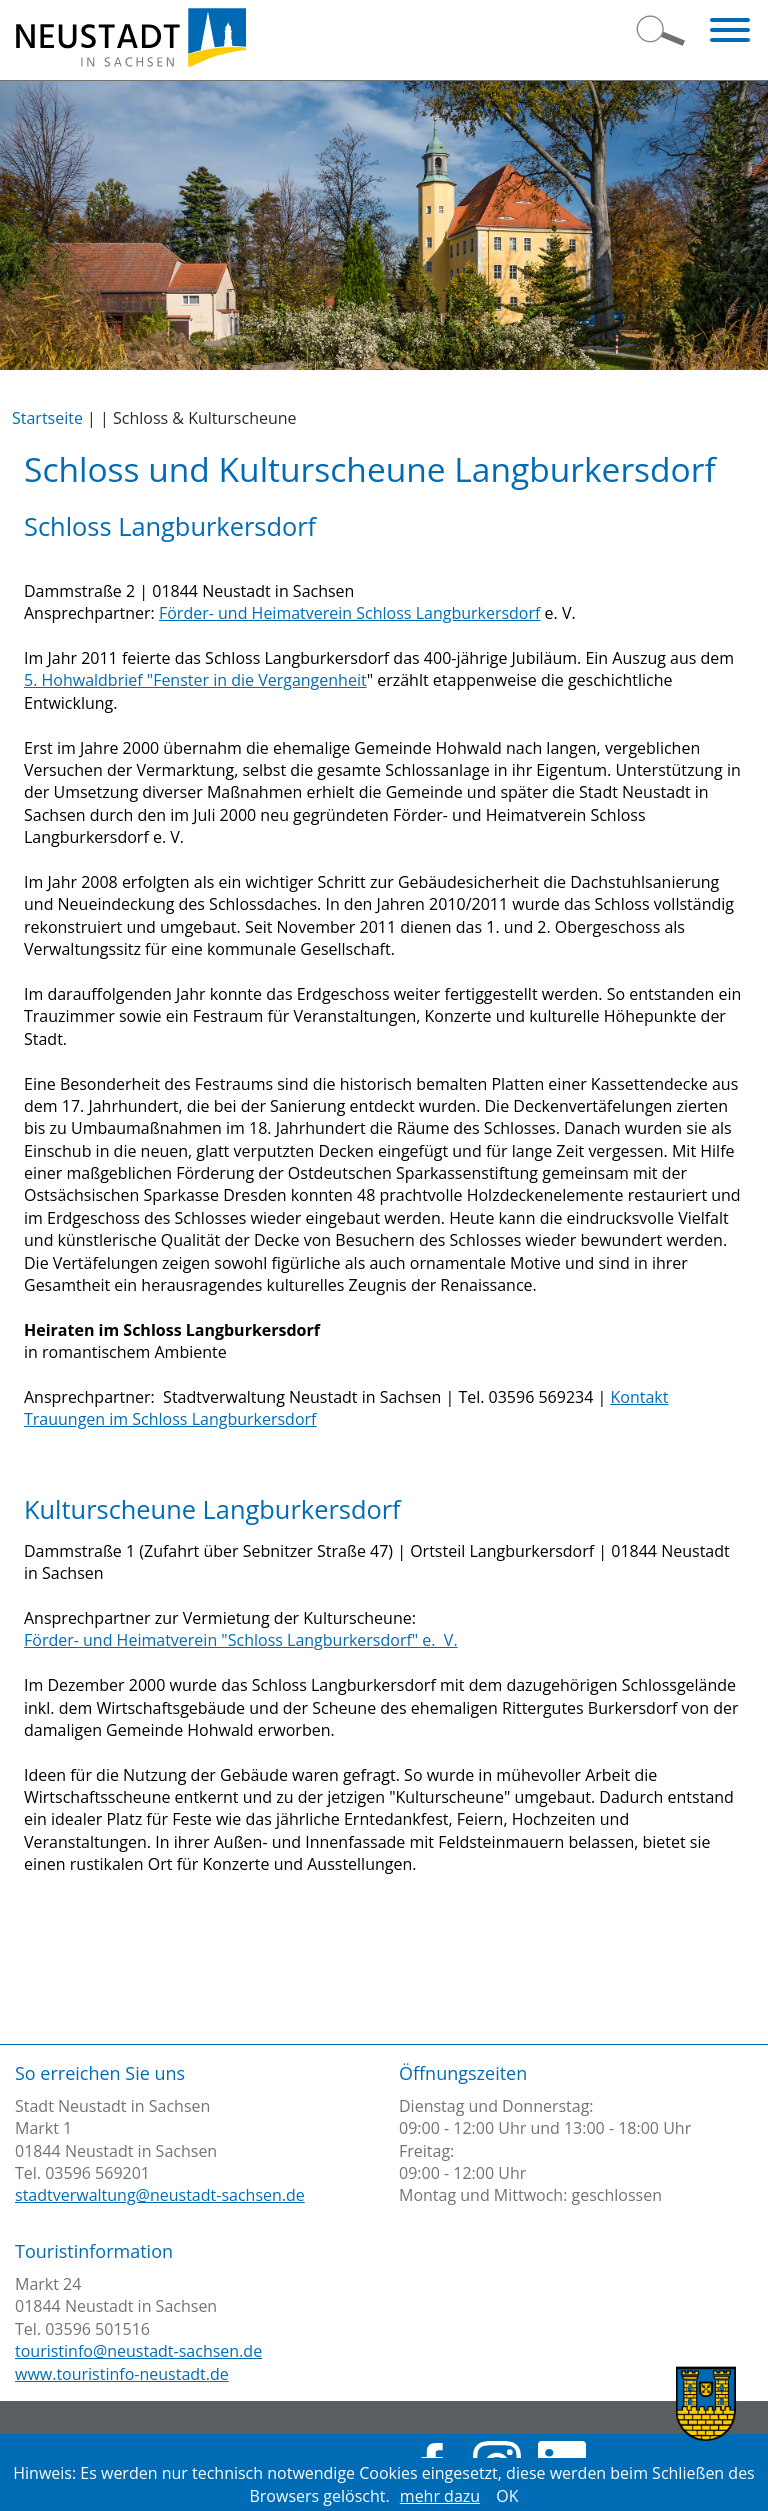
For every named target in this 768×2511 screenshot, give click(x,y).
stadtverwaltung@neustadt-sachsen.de (160, 2195)
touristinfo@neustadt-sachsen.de (138, 2351)
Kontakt (639, 1397)
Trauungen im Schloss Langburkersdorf (170, 1419)
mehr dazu (440, 2496)
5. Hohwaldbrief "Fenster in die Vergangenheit (195, 680)
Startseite (47, 418)
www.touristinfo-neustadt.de (122, 2374)
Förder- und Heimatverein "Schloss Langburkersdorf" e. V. (241, 1640)
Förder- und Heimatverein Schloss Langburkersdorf (349, 613)
